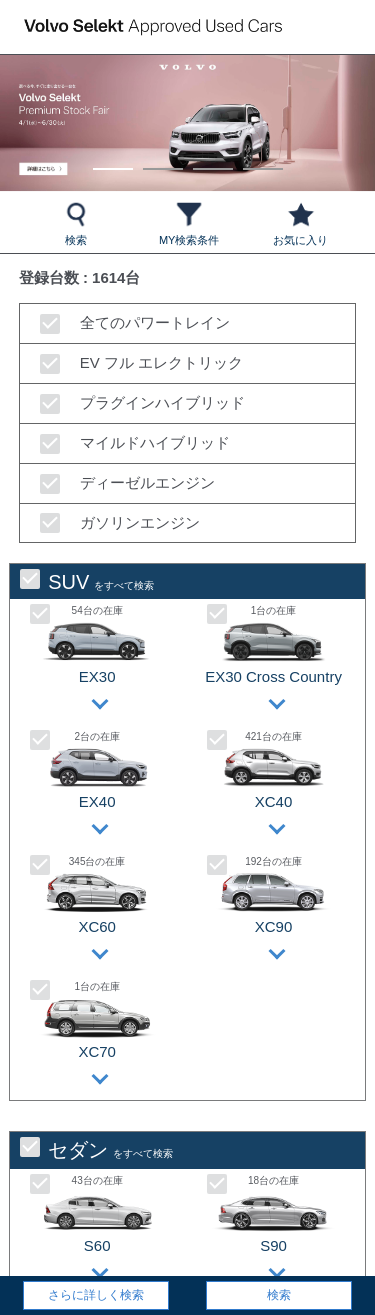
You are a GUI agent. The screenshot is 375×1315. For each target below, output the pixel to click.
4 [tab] (262, 159)
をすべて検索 (87, 581)
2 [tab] (162, 159)
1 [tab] (112, 159)
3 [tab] (212, 159)
